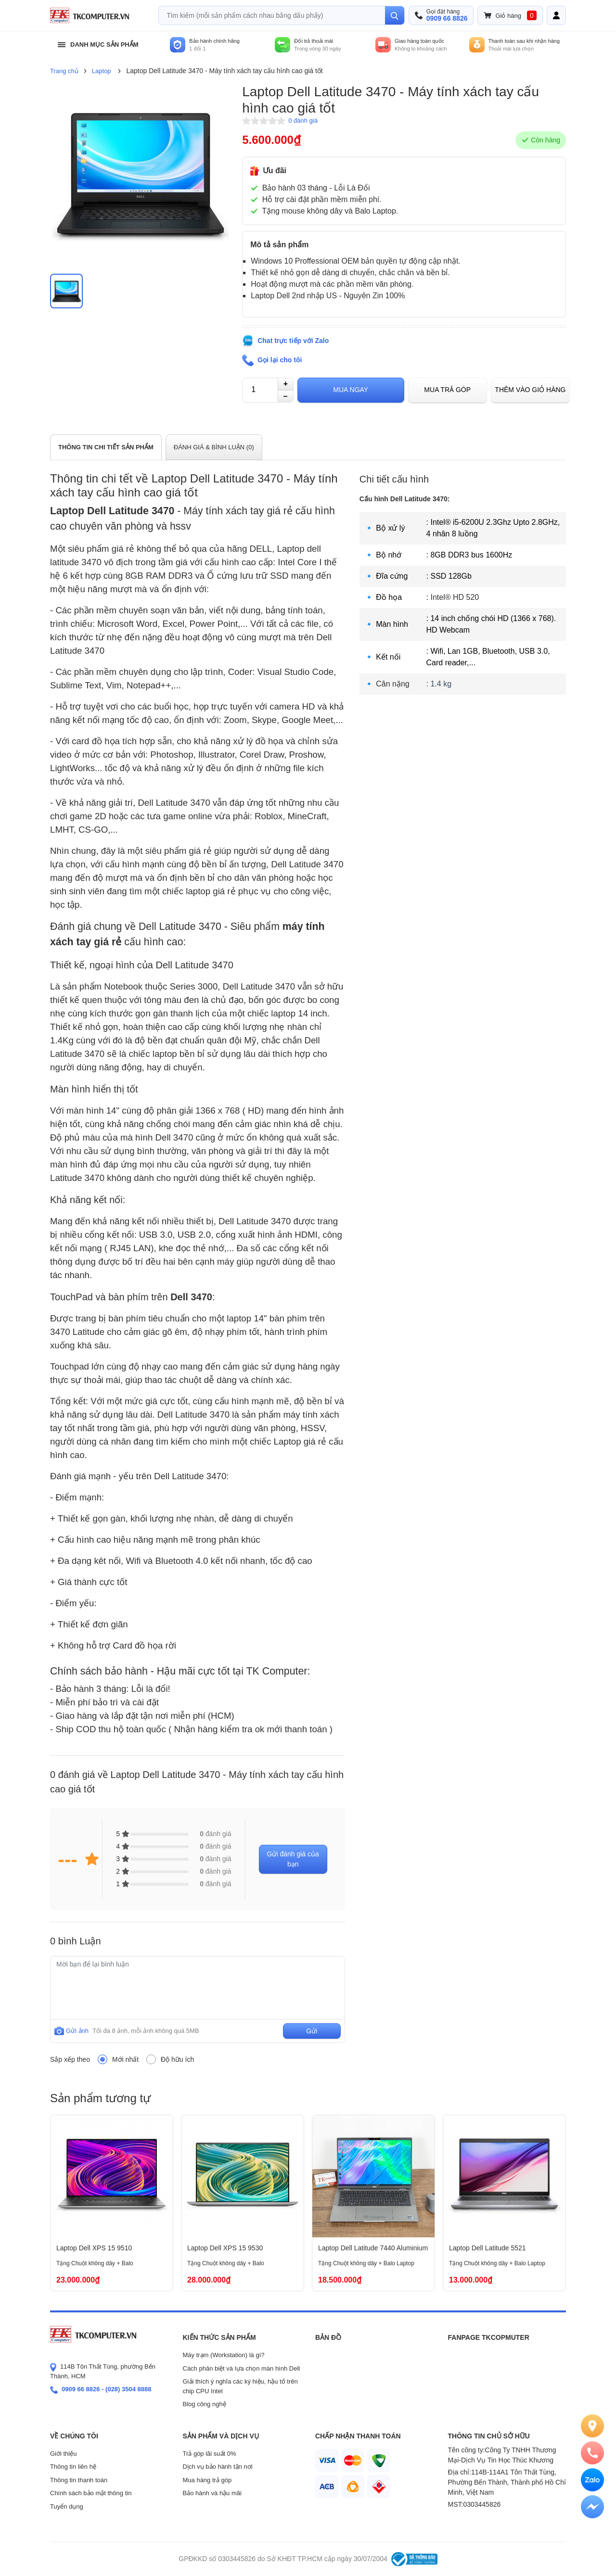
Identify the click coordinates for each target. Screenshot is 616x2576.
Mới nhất (125, 2059)
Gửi (311, 2031)
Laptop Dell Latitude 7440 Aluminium (373, 2248)
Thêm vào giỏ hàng (530, 389)
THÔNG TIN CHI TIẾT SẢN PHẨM (106, 447)
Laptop (101, 71)
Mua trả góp (447, 389)
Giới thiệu (63, 2453)
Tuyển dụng (66, 2506)
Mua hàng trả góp (207, 2480)
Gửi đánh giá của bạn (293, 1859)
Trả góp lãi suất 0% (209, 2453)
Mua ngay (350, 389)
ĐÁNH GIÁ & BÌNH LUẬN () (214, 447)
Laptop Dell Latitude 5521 (487, 2248)
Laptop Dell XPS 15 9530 (225, 2248)
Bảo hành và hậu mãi (212, 2493)
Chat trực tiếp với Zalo (293, 340)
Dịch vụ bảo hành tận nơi (218, 2466)
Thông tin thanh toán (78, 2480)
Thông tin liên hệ (73, 2466)
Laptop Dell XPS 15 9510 (94, 2248)
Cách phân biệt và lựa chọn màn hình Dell (241, 2368)
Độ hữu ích (177, 2059)
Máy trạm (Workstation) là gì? (224, 2355)
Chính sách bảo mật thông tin (90, 2493)
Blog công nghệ (204, 2404)
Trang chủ (64, 71)
